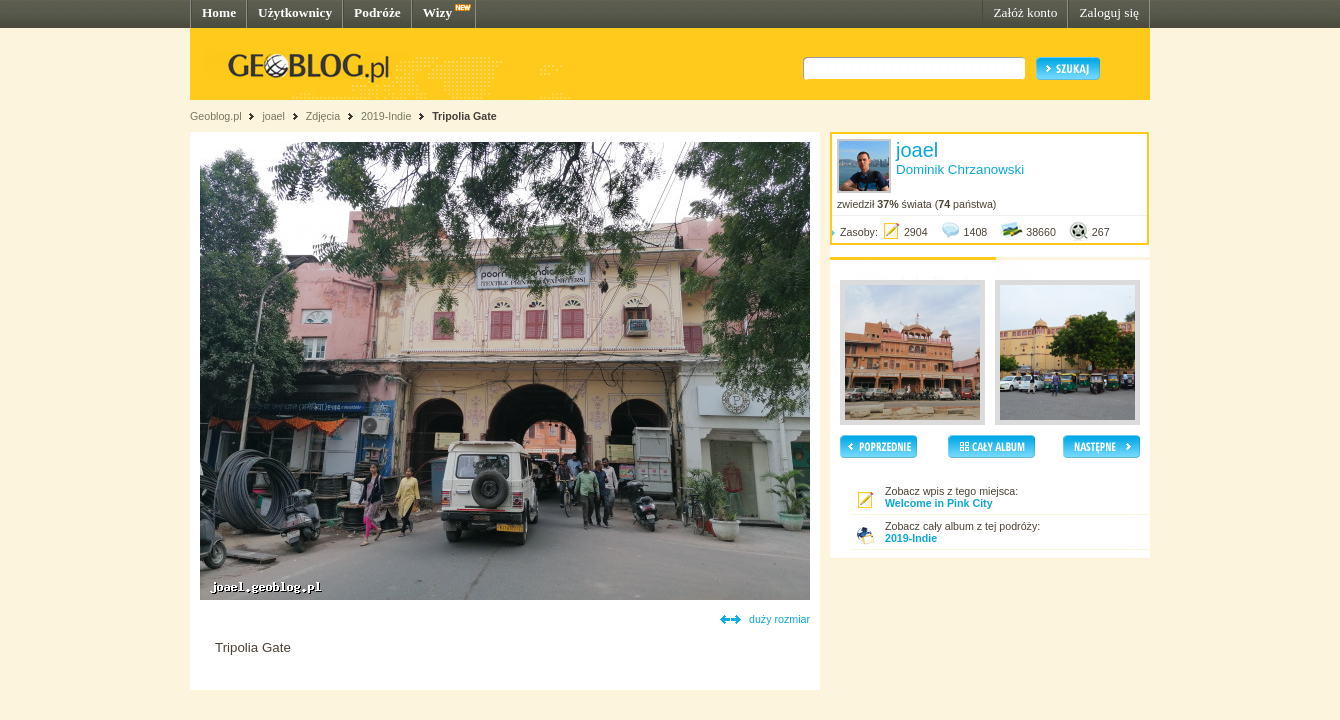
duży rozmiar (779, 619)
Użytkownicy (295, 12)
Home (219, 12)
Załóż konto (1025, 12)
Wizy (437, 12)
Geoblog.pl (216, 116)
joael (273, 116)
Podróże (377, 12)
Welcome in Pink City (939, 503)
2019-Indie (386, 116)
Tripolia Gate (464, 116)
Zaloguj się (1109, 12)
